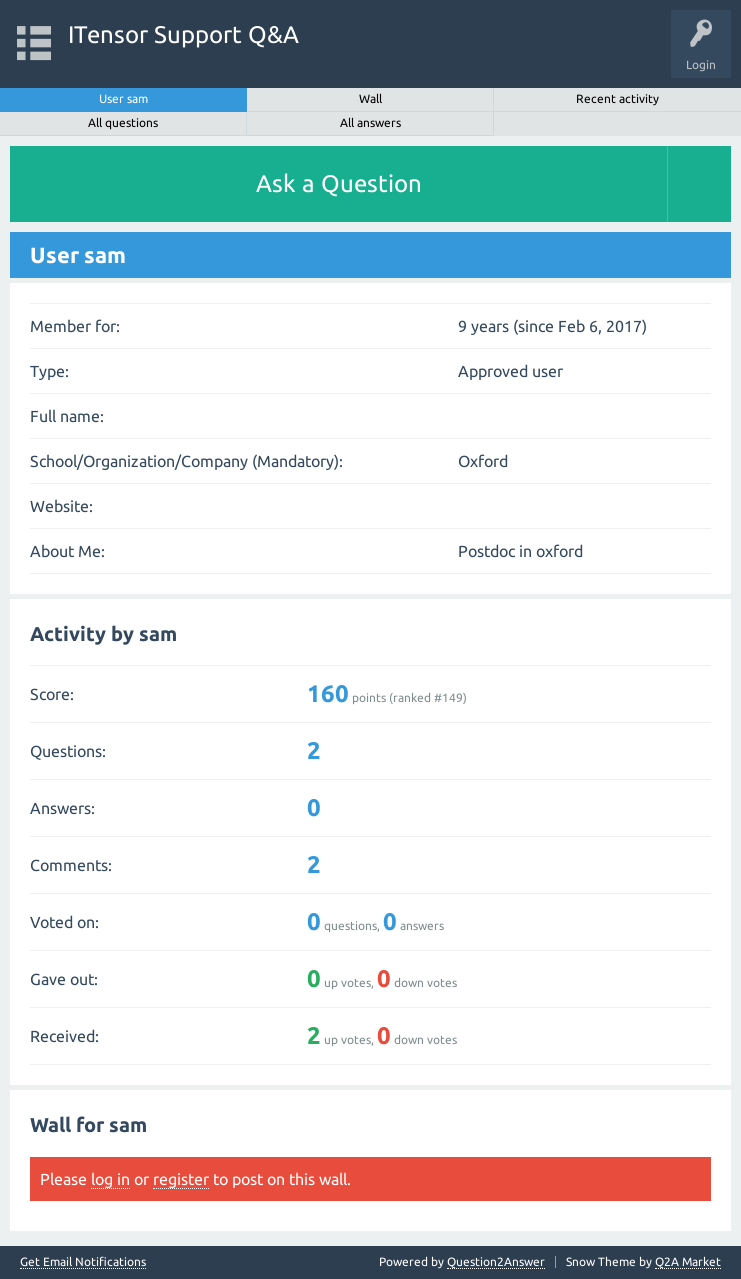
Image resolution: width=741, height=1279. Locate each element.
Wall (370, 98)
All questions (123, 122)
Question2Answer (496, 1261)
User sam (123, 98)
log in (110, 1179)
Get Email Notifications (83, 1262)
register (181, 1179)
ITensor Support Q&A (183, 34)
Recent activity (617, 98)
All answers (370, 122)
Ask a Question (339, 183)
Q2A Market (688, 1261)
